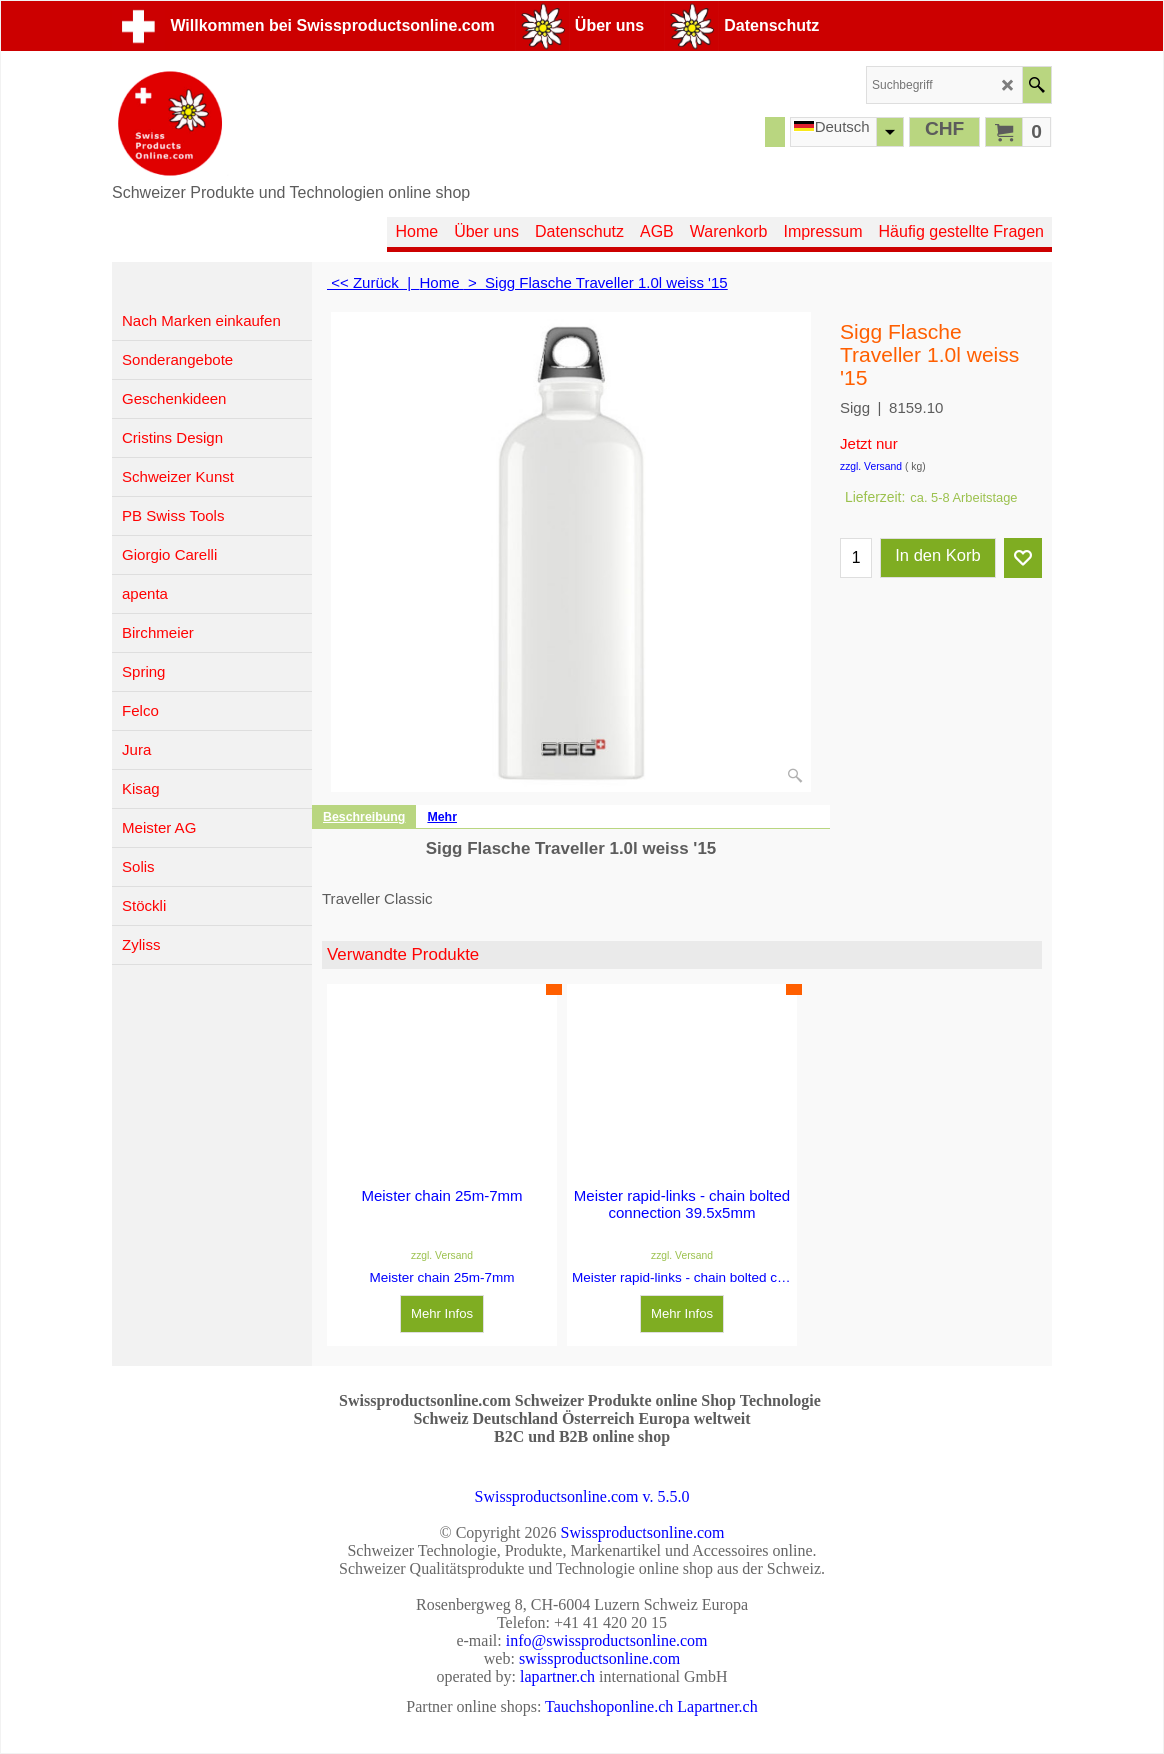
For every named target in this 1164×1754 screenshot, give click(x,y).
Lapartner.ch (717, 1706)
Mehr (442, 817)
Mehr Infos (442, 1296)
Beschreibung (364, 817)
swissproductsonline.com (599, 1658)
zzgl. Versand (871, 466)
